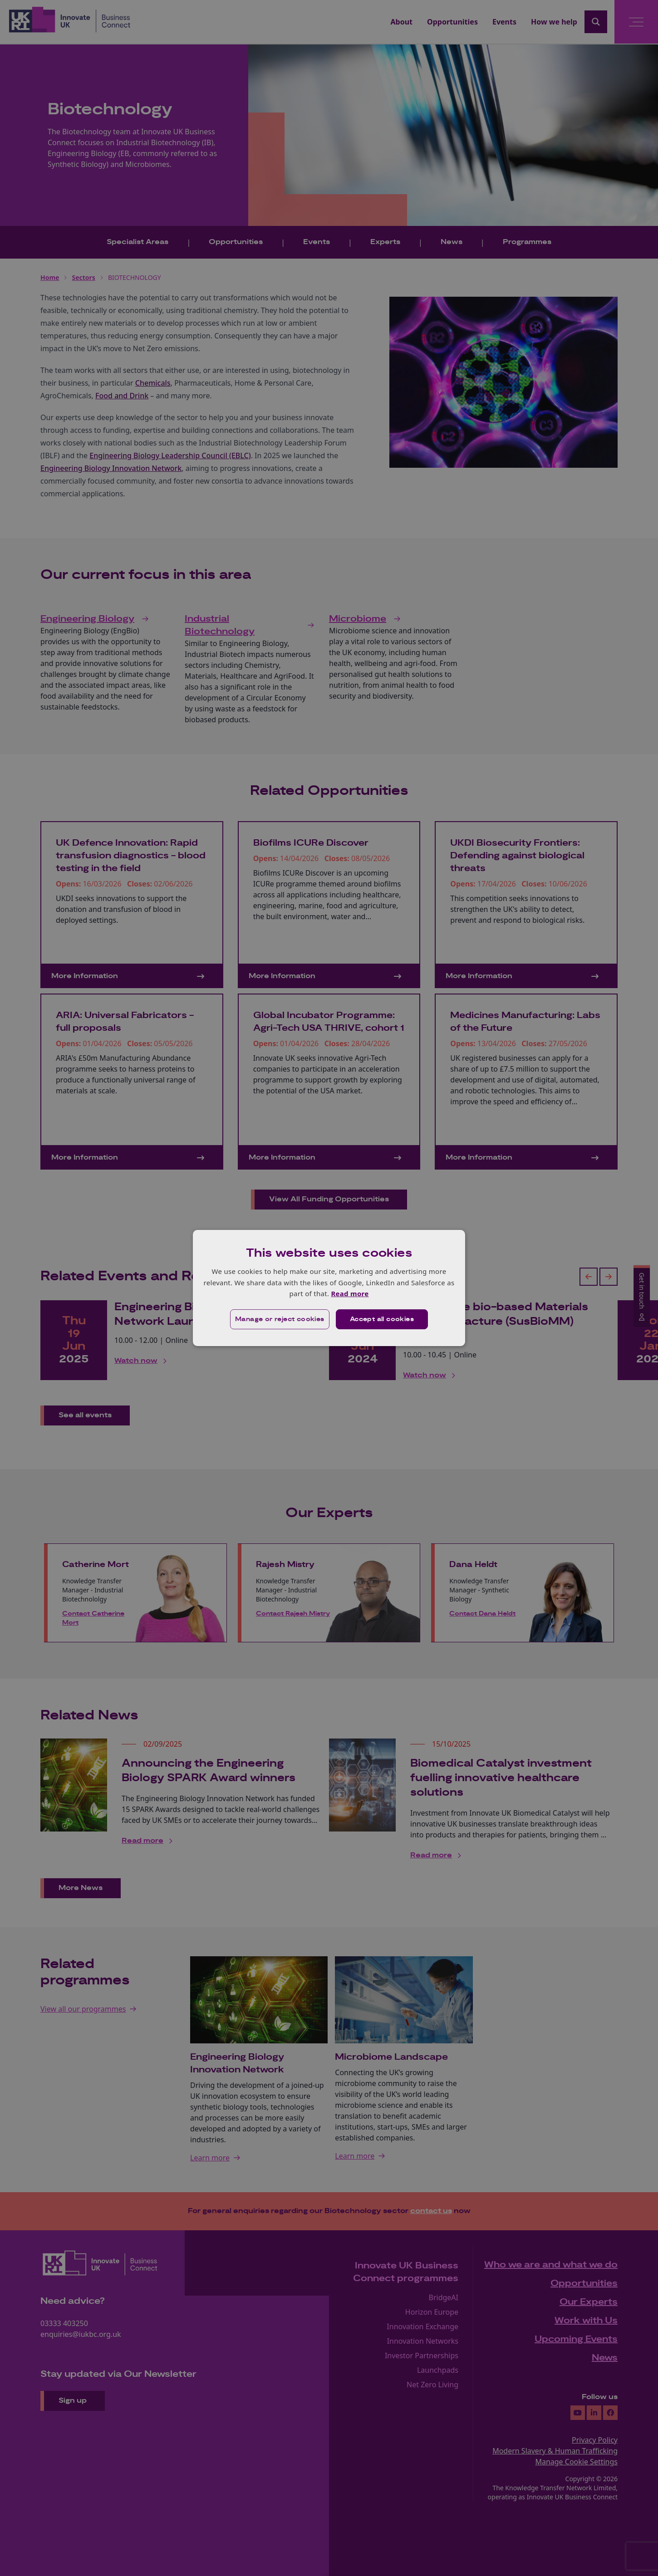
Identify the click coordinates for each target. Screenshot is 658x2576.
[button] (280, 1319)
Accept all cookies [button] (382, 1319)
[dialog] (329, 1288)
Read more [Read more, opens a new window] (349, 1293)
